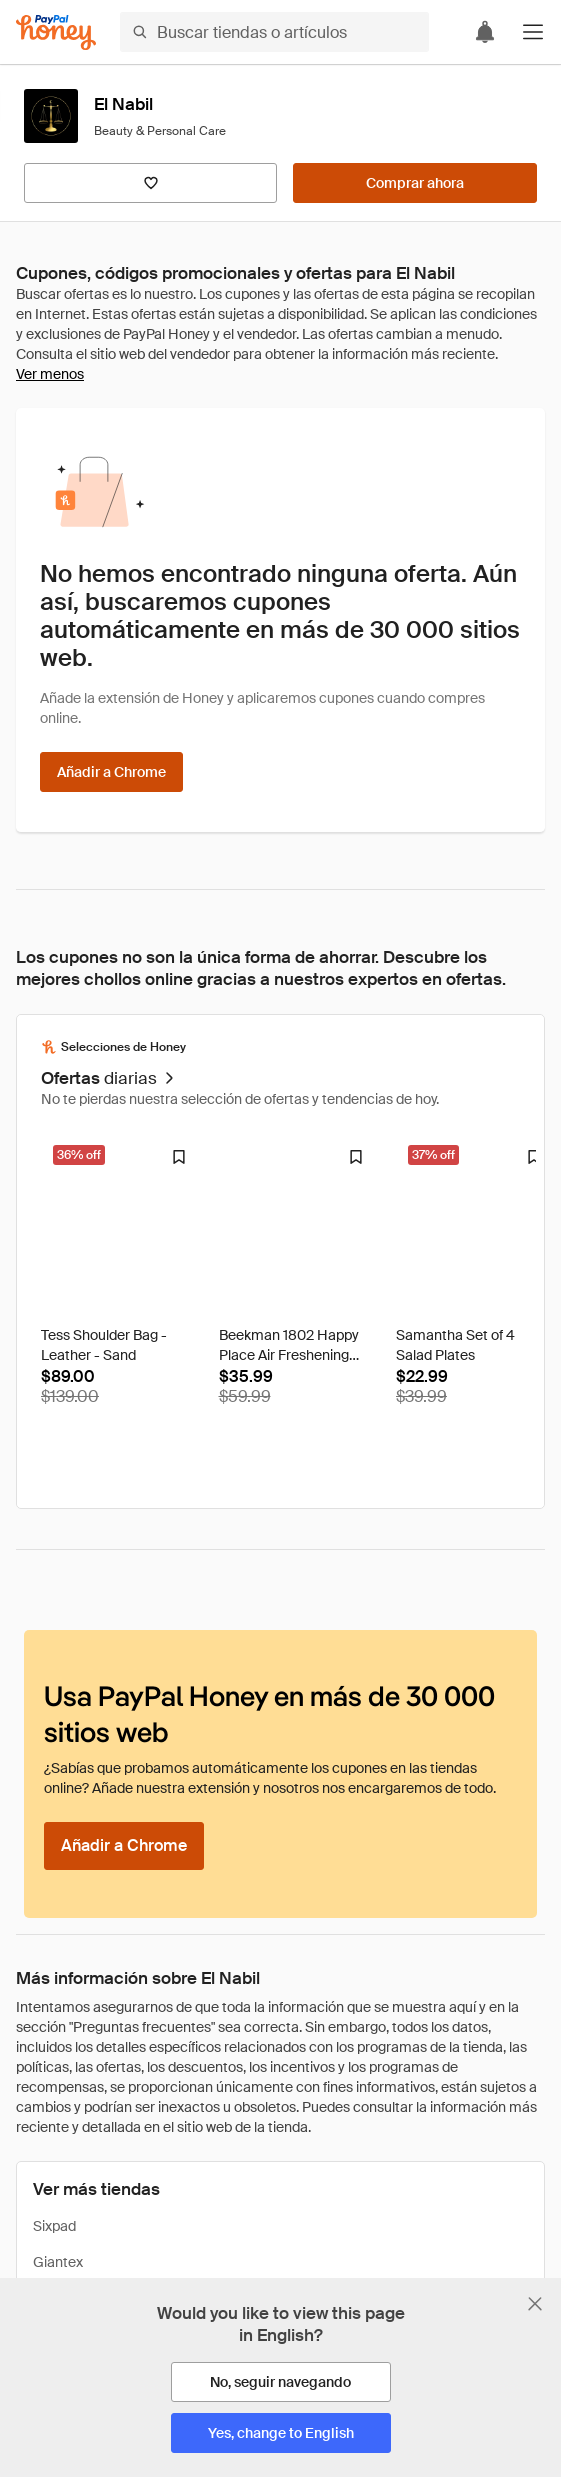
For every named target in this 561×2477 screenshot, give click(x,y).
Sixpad (54, 2226)
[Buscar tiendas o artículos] (274, 32)
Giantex (58, 2262)
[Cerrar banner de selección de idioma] (535, 2304)
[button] (533, 32)
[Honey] (56, 32)
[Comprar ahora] (415, 183)
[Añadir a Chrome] (111, 772)
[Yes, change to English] (281, 2433)
